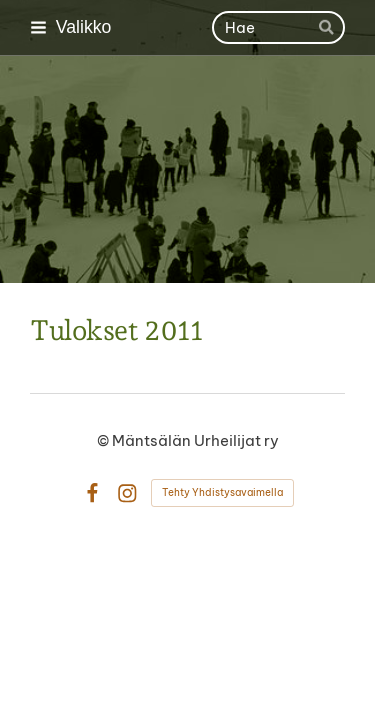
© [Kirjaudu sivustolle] (104, 440)
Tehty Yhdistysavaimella (222, 492)
